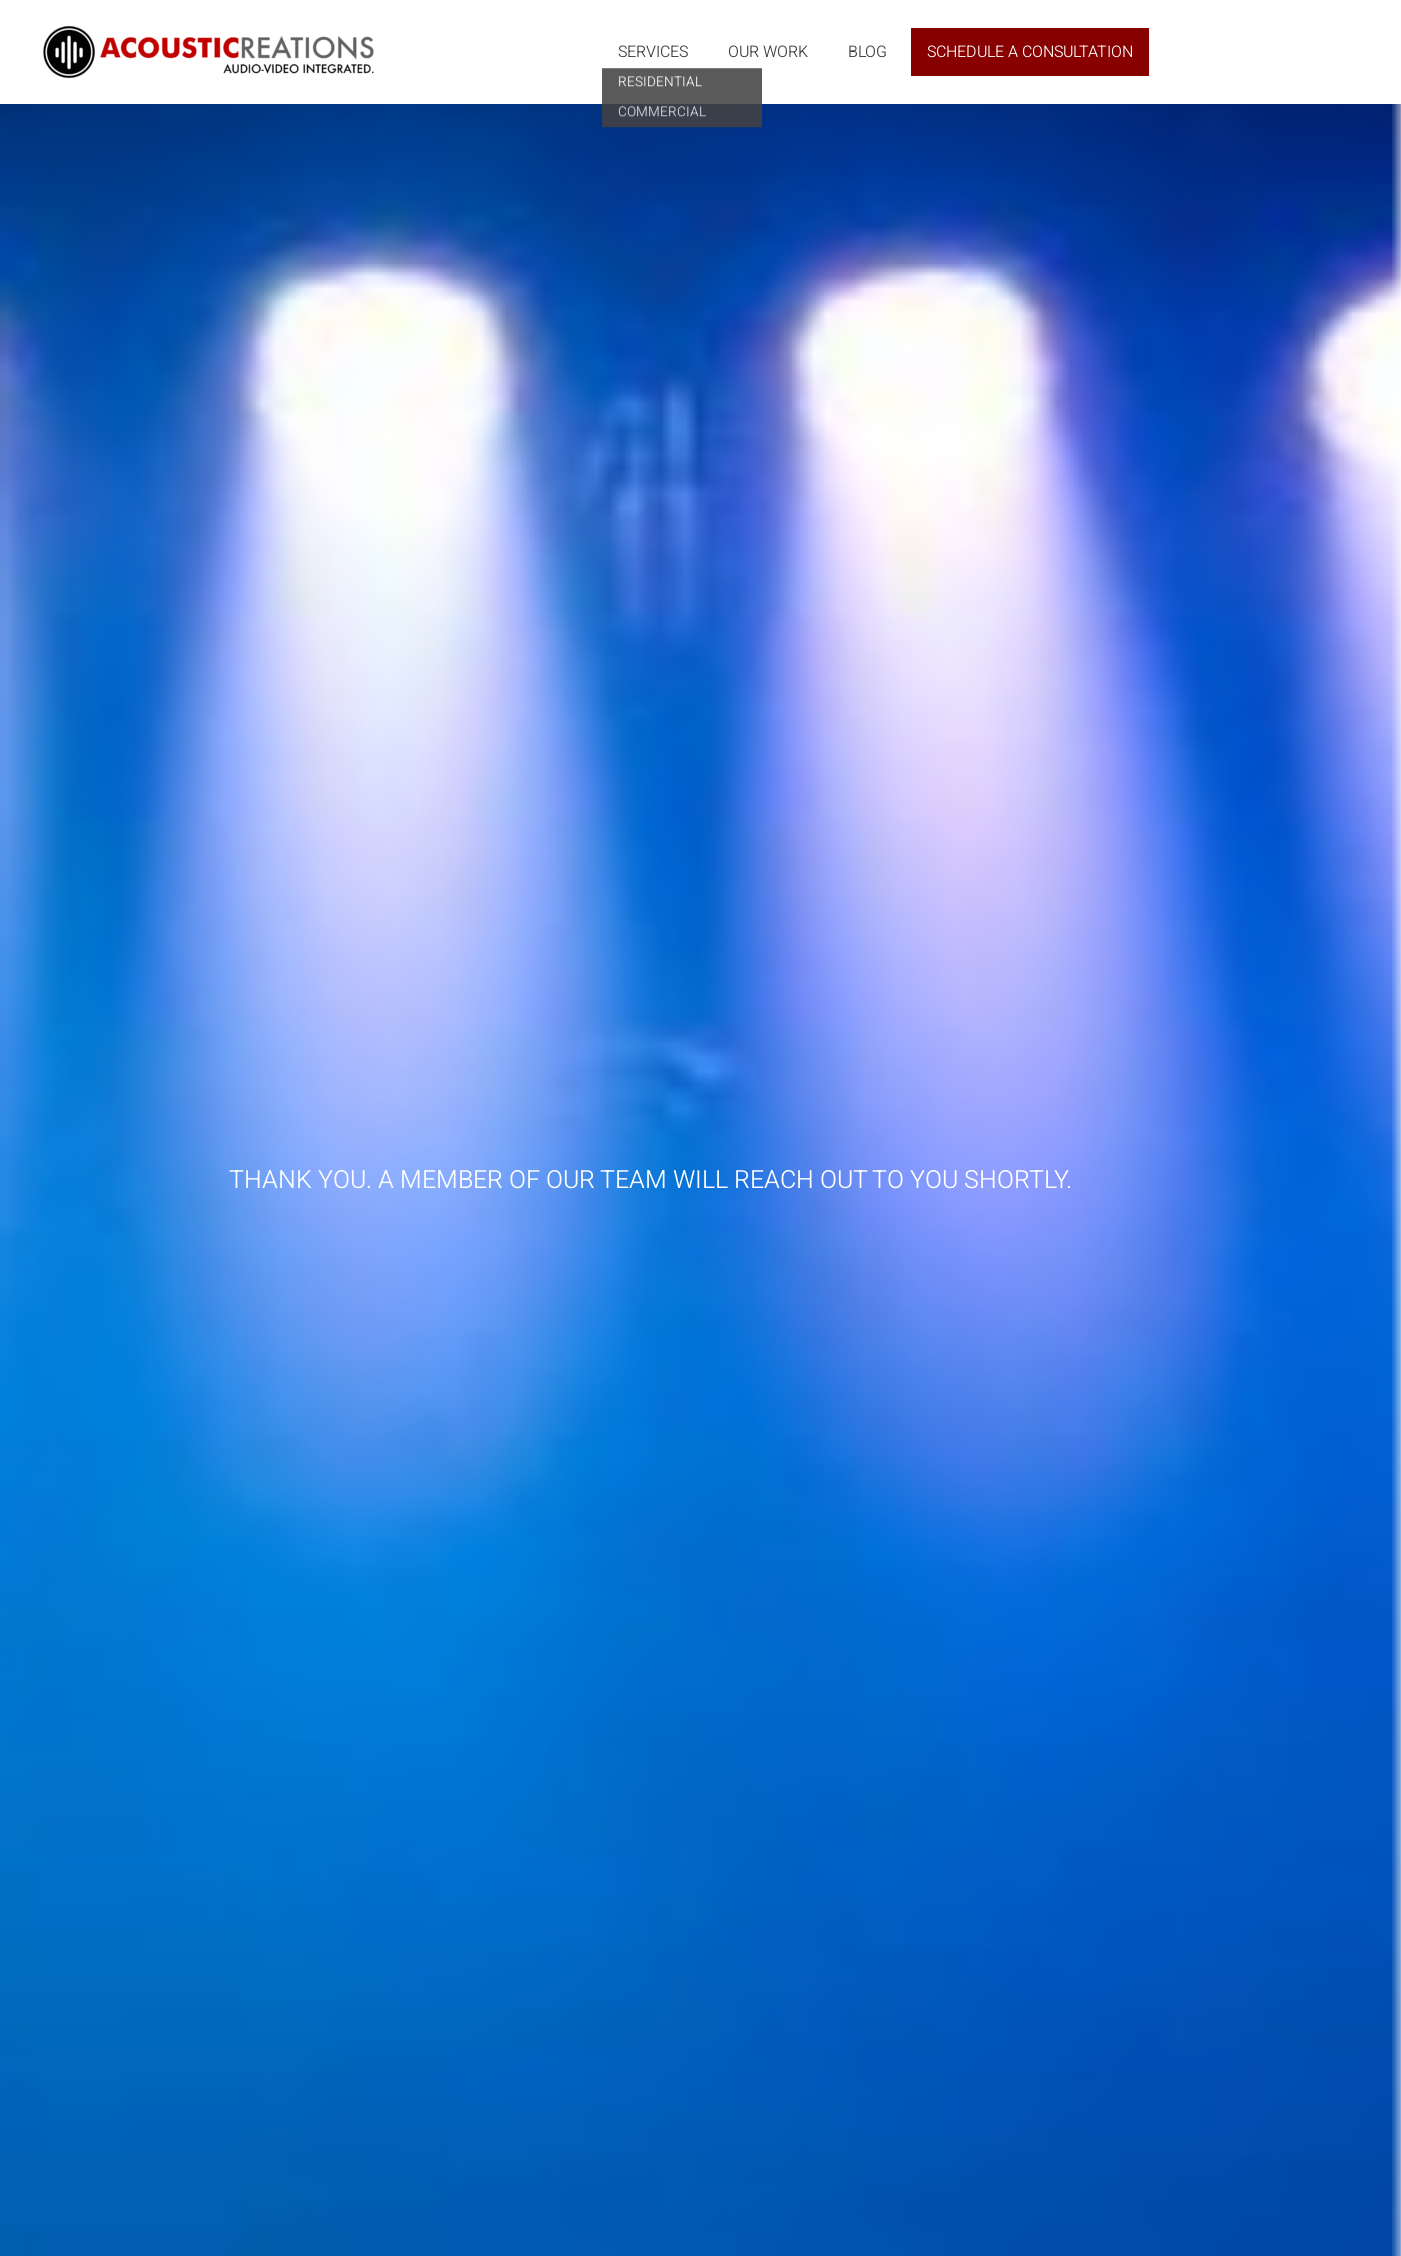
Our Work (768, 52)
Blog (867, 52)
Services (653, 52)
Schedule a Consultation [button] (1030, 52)
